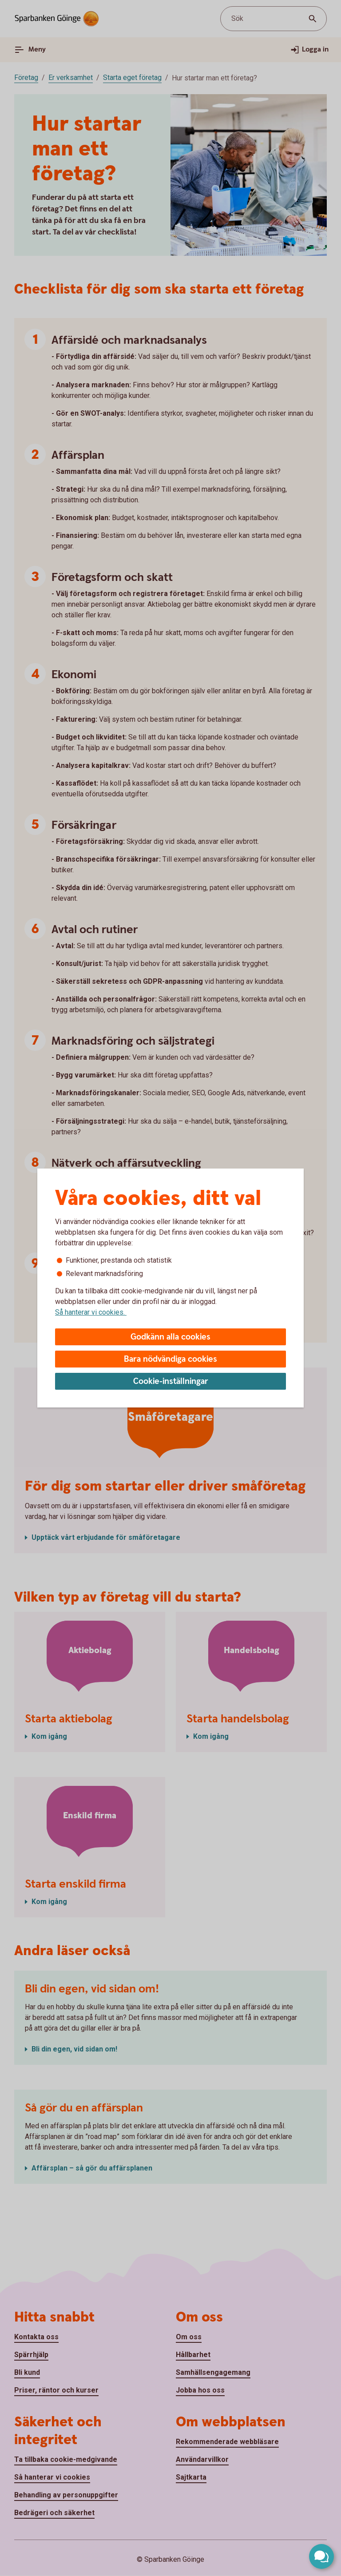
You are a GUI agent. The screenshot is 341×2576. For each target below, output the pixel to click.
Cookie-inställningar (170, 1381)
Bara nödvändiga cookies (170, 1359)
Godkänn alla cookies (170, 1337)
